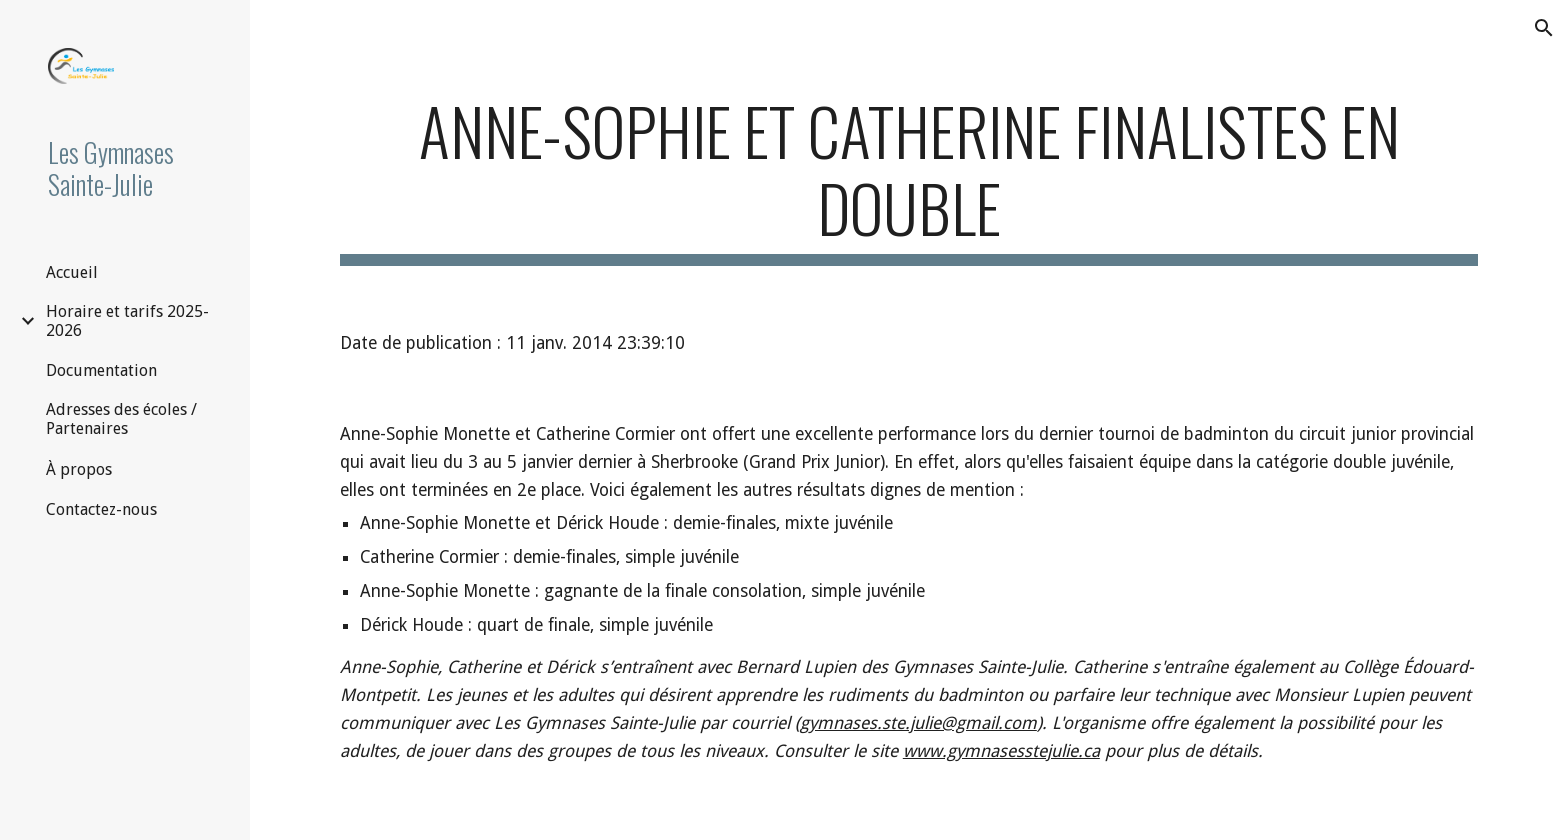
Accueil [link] (72, 272)
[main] (909, 179)
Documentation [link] (101, 370)
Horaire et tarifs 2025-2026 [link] (127, 321)
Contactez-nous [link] (101, 509)
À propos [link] (79, 469)
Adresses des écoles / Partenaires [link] (121, 419)
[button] (1544, 28)
